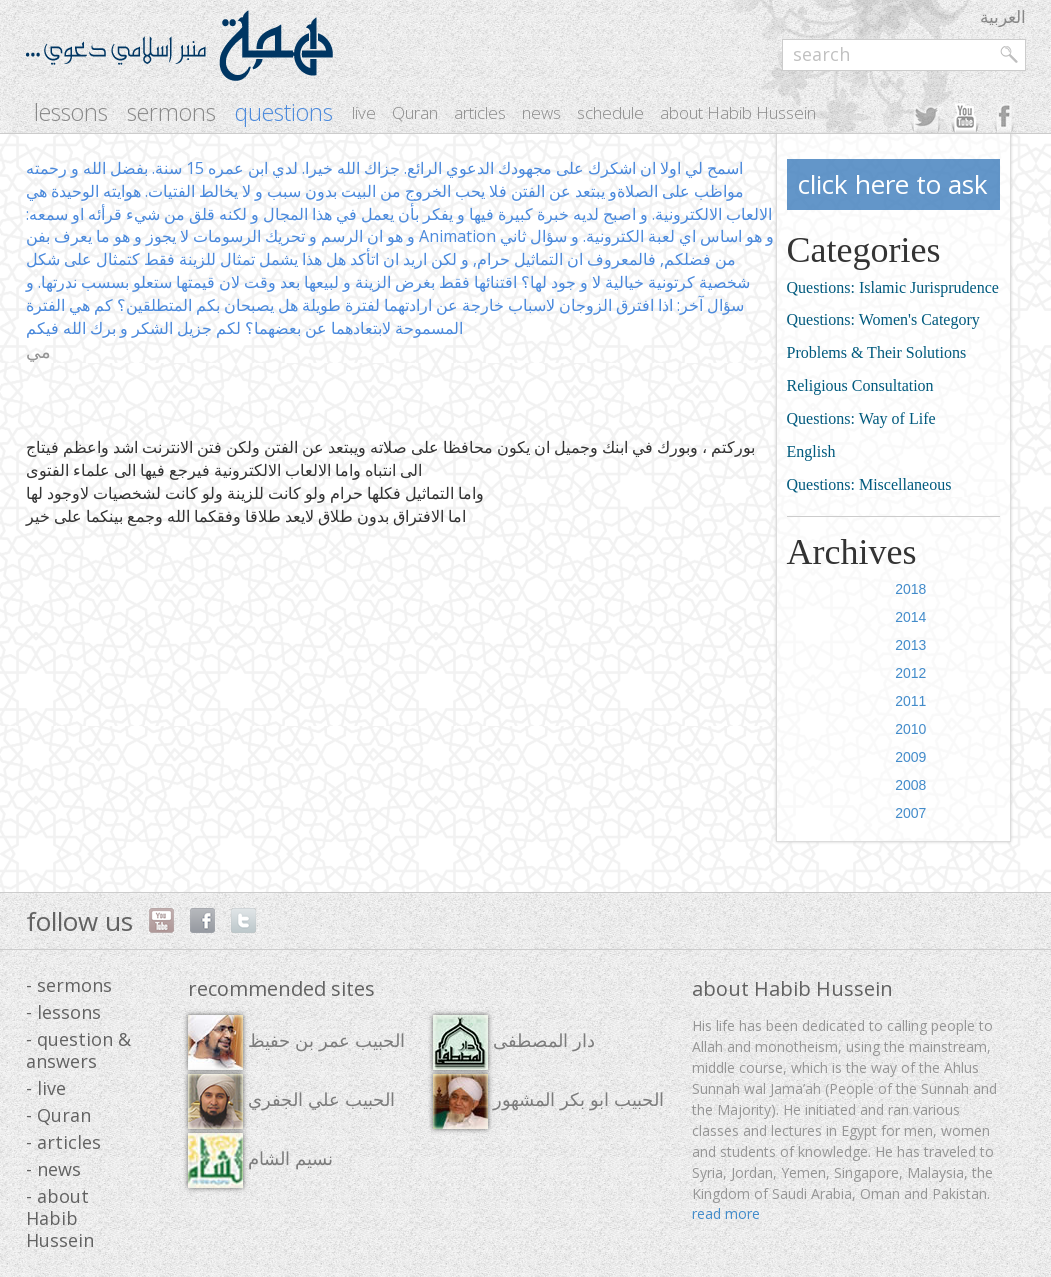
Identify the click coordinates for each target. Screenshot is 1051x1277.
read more (726, 1213)
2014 (910, 617)
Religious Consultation (860, 385)
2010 (910, 729)
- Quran (58, 1115)
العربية (1003, 16)
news (541, 112)
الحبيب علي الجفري (291, 1101)
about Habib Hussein (738, 112)
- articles (63, 1142)
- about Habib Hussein (60, 1218)
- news (53, 1169)
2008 (910, 785)
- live (46, 1088)
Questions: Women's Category (883, 319)
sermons (171, 112)
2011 (910, 701)
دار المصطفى (514, 1042)
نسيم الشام (260, 1160)
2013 (910, 645)
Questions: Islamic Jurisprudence (893, 287)
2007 (910, 813)
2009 (910, 757)
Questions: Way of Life (861, 418)
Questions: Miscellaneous (869, 484)
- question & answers (78, 1050)
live (364, 112)
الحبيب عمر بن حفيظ (296, 1042)
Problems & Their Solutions (877, 352)
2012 (910, 673)
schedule (610, 112)
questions (284, 112)
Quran (415, 112)
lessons (71, 112)
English (811, 451)
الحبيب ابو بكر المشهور (548, 1101)
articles (480, 112)
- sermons (69, 985)
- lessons (63, 1012)
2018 (910, 589)
